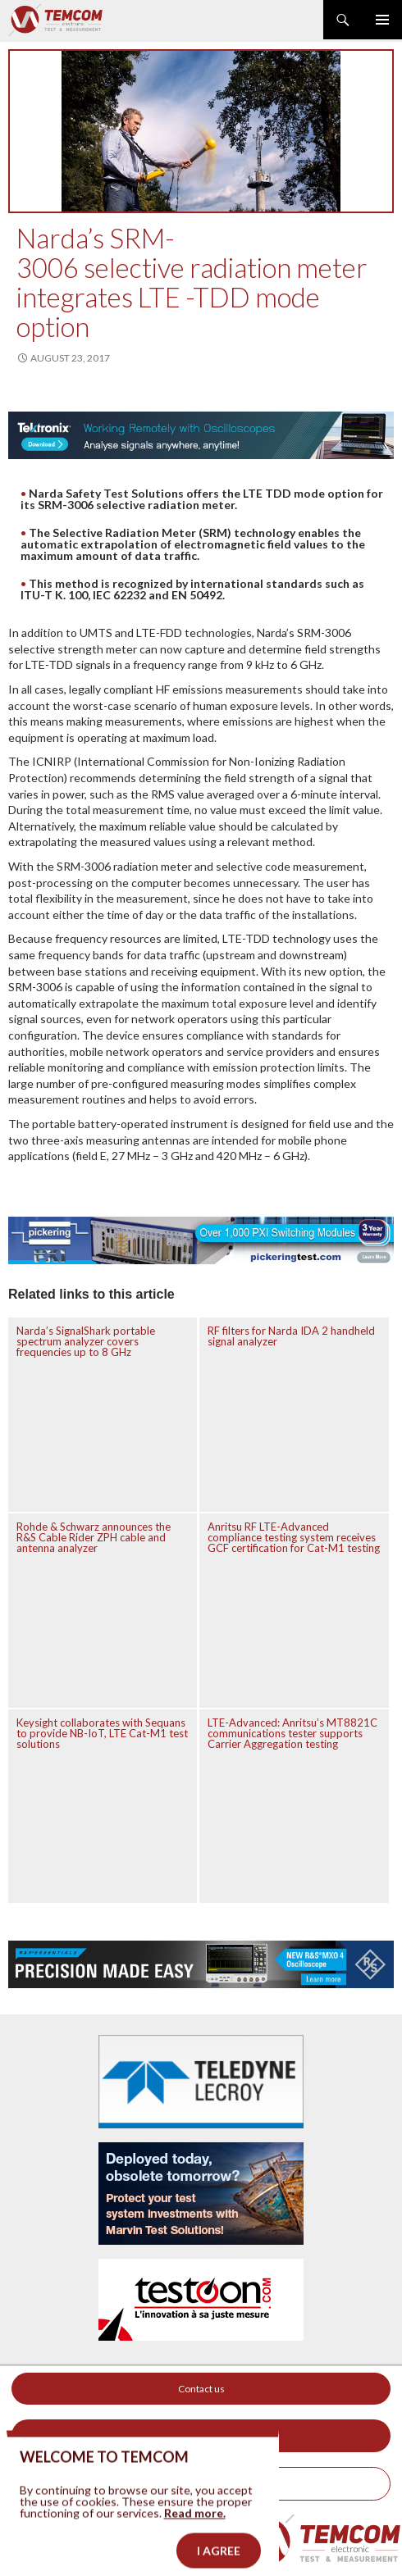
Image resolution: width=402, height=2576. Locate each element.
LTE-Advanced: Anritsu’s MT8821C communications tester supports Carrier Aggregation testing (292, 1733)
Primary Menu (382, 19)
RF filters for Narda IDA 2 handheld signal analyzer (291, 1336)
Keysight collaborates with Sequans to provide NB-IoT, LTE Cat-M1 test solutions (102, 1733)
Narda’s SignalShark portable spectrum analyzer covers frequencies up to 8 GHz (85, 1341)
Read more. (195, 2531)
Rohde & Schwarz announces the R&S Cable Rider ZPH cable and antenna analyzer (93, 1537)
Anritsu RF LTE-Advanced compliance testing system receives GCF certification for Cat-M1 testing (294, 1537)
